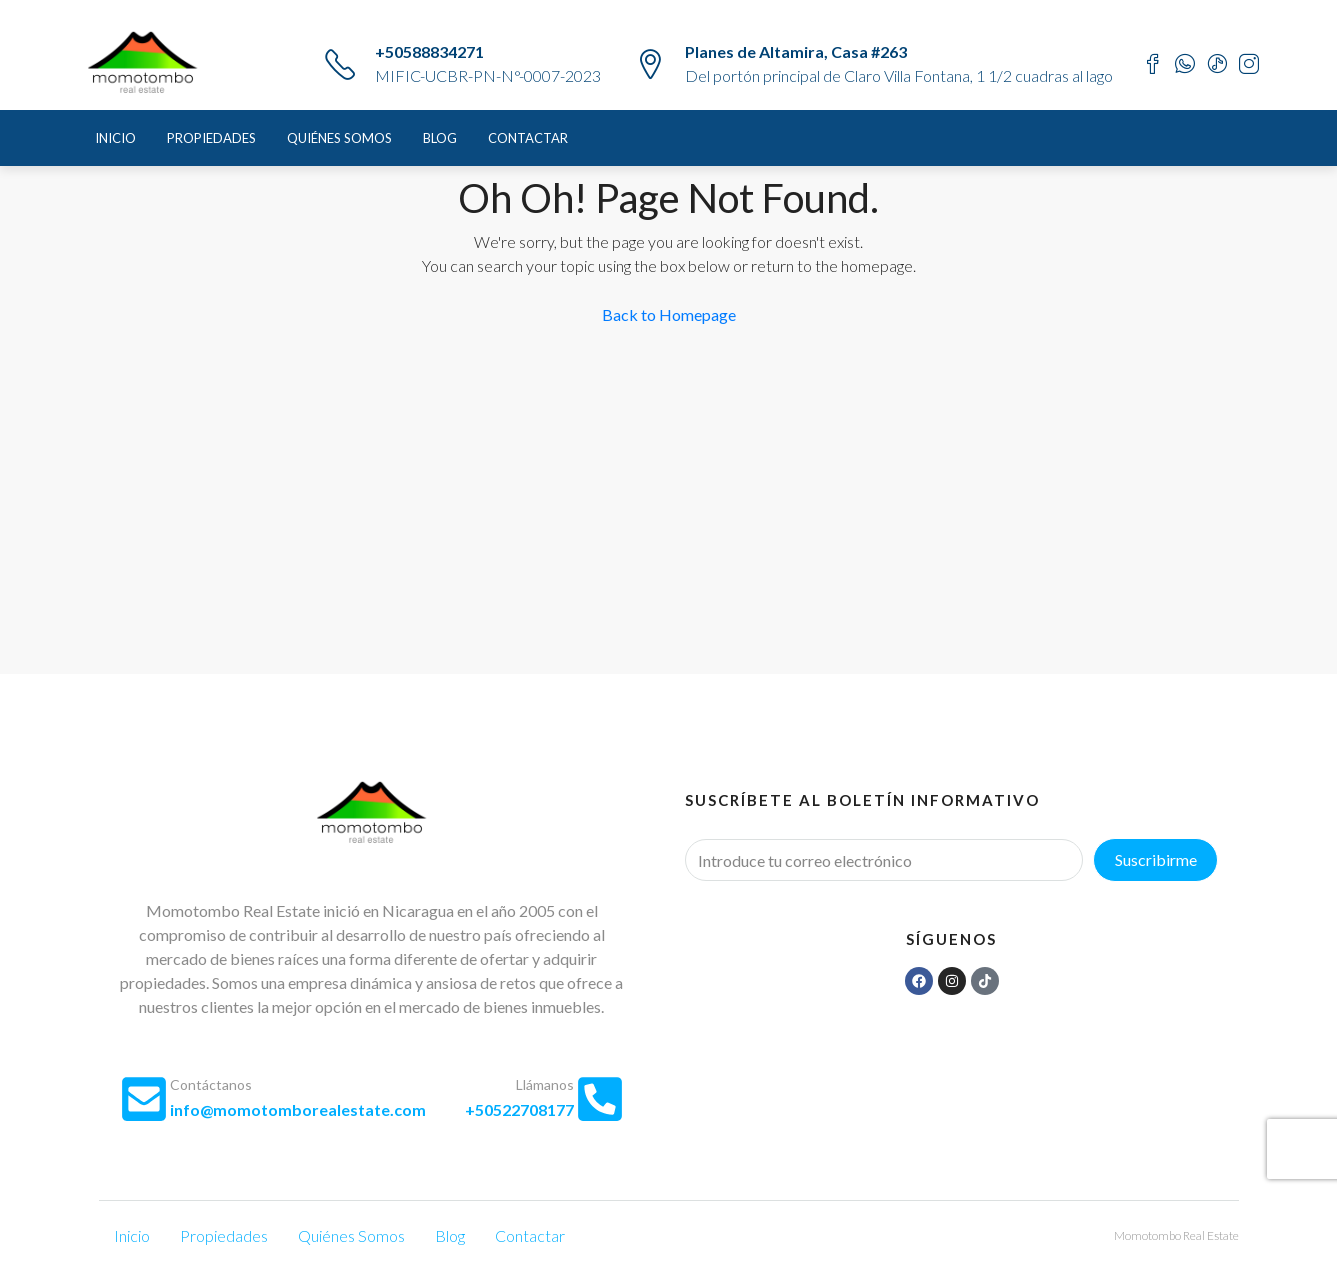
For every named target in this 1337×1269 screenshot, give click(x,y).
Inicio (115, 138)
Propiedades (211, 138)
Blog (440, 138)
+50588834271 (429, 51)
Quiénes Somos (339, 138)
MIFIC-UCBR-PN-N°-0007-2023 (488, 75)
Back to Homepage (669, 314)
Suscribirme (1156, 859)
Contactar (528, 138)
